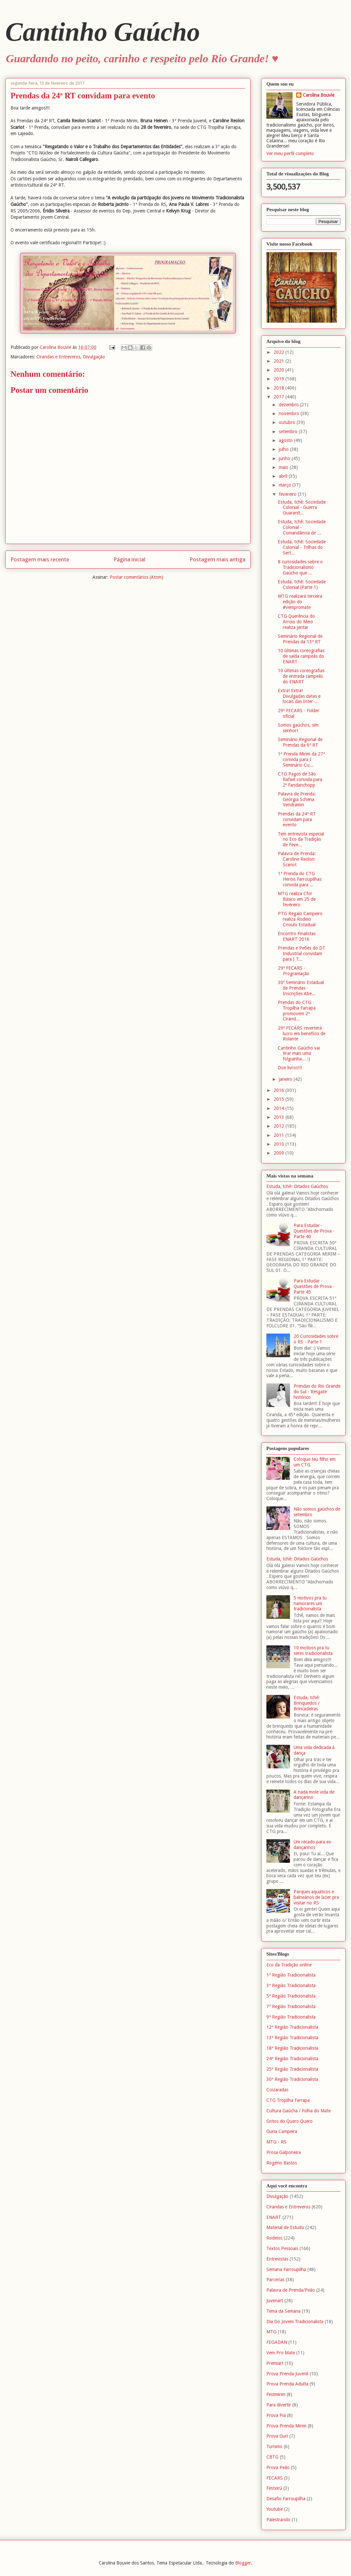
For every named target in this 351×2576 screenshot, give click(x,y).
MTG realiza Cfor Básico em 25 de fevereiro (297, 899)
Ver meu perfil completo (290, 153)
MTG (271, 2331)
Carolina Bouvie (318, 95)
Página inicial (129, 559)
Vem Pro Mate (280, 2352)
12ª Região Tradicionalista (292, 2027)
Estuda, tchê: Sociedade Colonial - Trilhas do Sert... (302, 547)
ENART (273, 2217)
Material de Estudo (285, 2227)
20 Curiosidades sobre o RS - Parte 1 (316, 1339)
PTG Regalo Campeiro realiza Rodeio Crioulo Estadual (300, 919)
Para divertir (278, 2404)
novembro (289, 413)
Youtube (274, 2509)
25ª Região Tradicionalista (292, 2069)
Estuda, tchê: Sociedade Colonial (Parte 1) (302, 584)
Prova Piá (276, 2415)
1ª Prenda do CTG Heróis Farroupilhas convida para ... (299, 879)
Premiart (274, 2363)
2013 (279, 1117)
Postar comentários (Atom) (136, 577)
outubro (288, 422)
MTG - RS (276, 2141)
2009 (279, 1153)
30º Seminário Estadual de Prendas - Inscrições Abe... (301, 988)
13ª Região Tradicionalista (292, 2037)
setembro (289, 431)
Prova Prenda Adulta (287, 2383)
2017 (279, 396)
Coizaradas (277, 2089)
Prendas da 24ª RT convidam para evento (297, 819)
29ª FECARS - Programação (293, 970)
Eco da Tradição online (289, 1964)
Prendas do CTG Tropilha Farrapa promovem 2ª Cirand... (297, 1010)
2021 (279, 361)
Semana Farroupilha (286, 2269)
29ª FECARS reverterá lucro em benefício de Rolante (301, 1033)
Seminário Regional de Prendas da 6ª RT (300, 742)
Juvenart (274, 2300)
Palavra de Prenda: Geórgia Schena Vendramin (297, 799)
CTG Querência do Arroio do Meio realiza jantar (296, 622)
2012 (279, 1126)
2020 (279, 369)
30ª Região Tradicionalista (292, 2079)
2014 (279, 1108)
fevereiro (288, 494)
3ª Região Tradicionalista (291, 1985)
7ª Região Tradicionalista (291, 2006)
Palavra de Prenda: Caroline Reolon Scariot (297, 859)
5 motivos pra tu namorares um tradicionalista (310, 1603)
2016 (279, 1090)
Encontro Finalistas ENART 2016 (297, 936)
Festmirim (275, 2394)
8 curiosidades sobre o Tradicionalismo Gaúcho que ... (300, 567)
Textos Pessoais (282, 2248)
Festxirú (274, 2488)
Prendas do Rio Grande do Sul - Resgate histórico (317, 1391)
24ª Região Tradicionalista (292, 2058)
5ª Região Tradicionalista (291, 1996)
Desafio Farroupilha (285, 2498)
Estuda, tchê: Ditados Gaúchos (297, 1186)
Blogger (243, 2563)
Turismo (274, 2446)
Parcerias (275, 2279)
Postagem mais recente (39, 559)
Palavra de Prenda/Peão (290, 2290)
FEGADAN (276, 2342)
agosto (286, 440)
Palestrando (278, 2519)
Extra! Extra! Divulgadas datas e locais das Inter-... (299, 696)
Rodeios (274, 2238)
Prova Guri (277, 2436)
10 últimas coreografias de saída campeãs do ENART (301, 656)
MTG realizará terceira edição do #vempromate (300, 602)
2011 (279, 1135)
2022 (279, 352)
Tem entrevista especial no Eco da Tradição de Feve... (301, 839)
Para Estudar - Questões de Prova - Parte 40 (314, 1231)
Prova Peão (278, 2467)
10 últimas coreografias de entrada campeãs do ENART (301, 676)
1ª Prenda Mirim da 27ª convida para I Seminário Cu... (301, 759)
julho (284, 449)
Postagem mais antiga (217, 559)
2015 (279, 1099)
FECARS (274, 2478)
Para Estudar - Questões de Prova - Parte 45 (314, 1286)
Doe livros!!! (290, 1067)
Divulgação (94, 356)
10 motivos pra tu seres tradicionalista (313, 1650)
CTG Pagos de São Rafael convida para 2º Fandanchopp (300, 779)
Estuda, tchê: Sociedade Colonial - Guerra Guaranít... (302, 507)
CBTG (272, 2457)
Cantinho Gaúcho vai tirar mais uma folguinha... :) (299, 1053)
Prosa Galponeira (283, 2152)
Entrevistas (277, 2259)
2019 (279, 378)
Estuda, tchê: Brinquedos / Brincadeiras (307, 1703)
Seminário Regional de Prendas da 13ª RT (300, 639)
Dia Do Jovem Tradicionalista (294, 2321)
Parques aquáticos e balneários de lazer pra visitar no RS (316, 1897)
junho (285, 458)
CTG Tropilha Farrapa (288, 2100)
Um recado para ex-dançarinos (313, 1844)
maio (284, 467)
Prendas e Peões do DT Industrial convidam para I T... (301, 953)
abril (284, 476)
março (285, 485)
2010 (279, 1144)
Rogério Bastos (281, 2162)
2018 (279, 388)
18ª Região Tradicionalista (292, 2048)
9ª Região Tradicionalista (291, 2017)
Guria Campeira (281, 2131)
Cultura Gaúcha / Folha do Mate (298, 2110)
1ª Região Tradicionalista (291, 1975)
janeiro (286, 1079)
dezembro (289, 404)
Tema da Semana (283, 2311)
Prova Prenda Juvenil (287, 2373)
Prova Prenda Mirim (286, 2425)
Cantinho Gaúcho (102, 31)
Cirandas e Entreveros (58, 356)
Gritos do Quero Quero (289, 2121)
